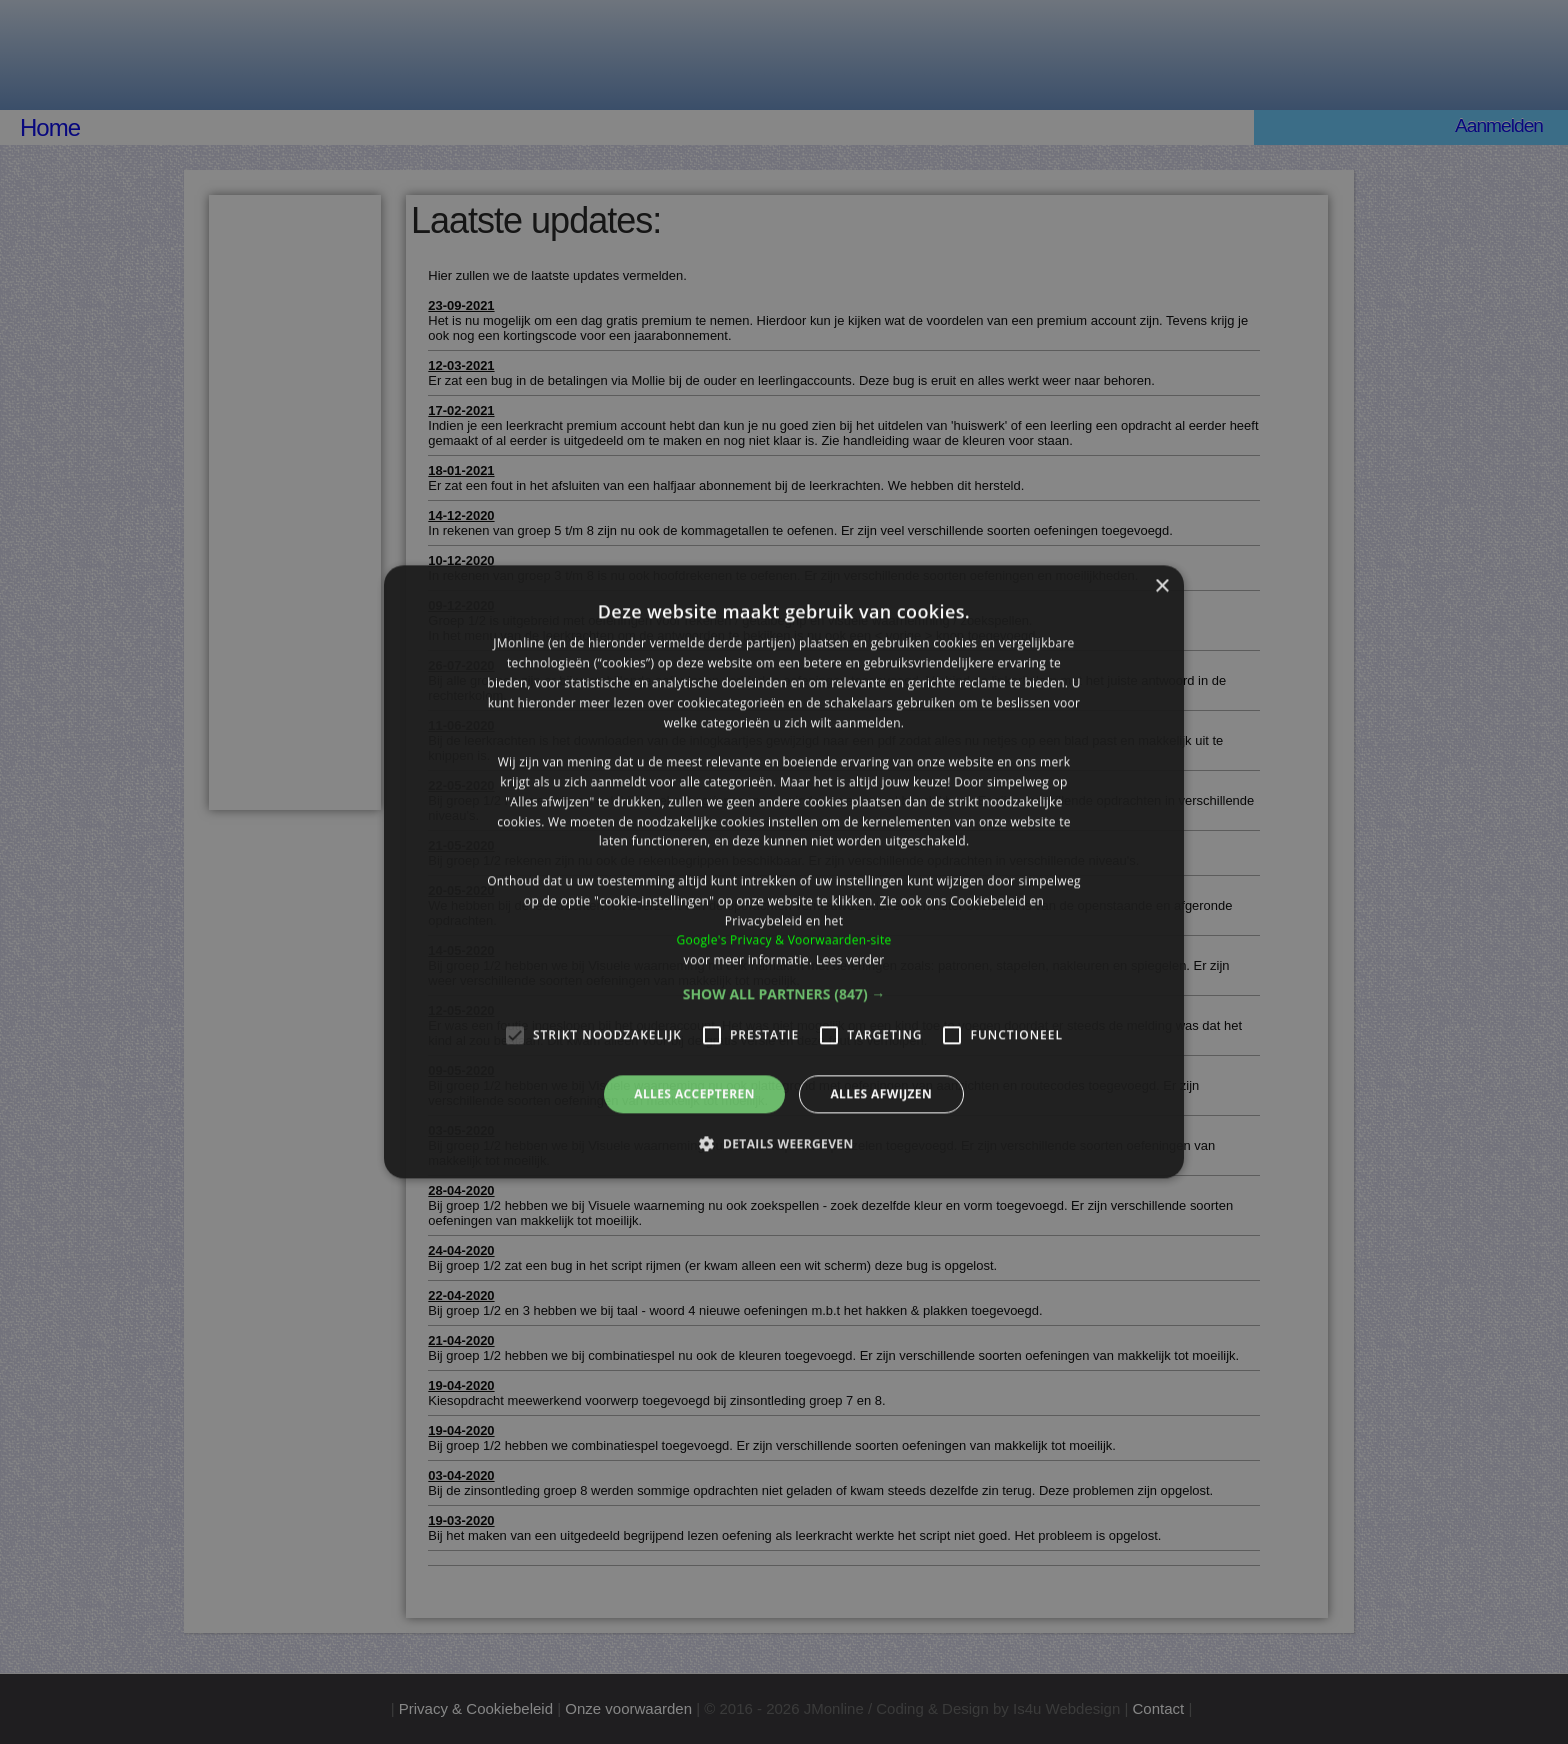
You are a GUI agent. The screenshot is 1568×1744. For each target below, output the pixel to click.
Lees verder (850, 959)
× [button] (1161, 586)
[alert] (784, 872)
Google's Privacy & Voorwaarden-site (783, 940)
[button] (784, 994)
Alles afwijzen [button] (881, 1093)
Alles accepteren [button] (694, 1093)
